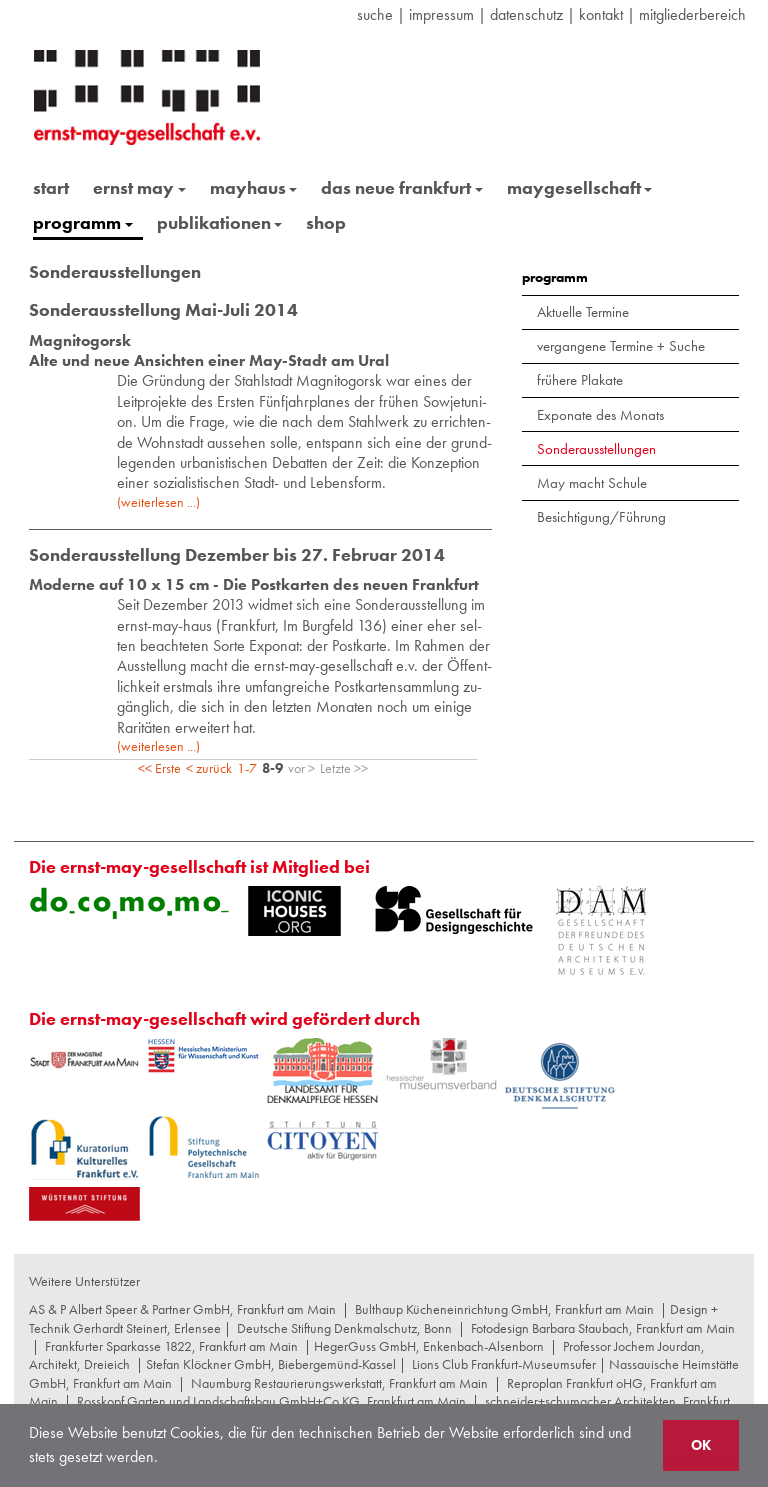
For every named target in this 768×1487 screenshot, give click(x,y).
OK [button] (701, 1445)
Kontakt (601, 14)
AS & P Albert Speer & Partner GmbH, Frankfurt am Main (182, 1309)
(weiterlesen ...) (158, 502)
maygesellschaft (580, 187)
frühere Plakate (580, 380)
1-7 (247, 768)
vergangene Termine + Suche (621, 346)
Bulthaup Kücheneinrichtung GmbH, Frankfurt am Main (504, 1309)
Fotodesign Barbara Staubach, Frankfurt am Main (603, 1328)
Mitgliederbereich (692, 14)
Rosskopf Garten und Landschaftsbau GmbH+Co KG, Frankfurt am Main (271, 1401)
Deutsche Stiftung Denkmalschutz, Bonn (344, 1328)
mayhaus (254, 187)
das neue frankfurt (402, 187)
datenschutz (526, 14)
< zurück (209, 768)
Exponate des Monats (600, 415)
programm (83, 222)
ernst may (139, 187)
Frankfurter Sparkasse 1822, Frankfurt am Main (171, 1346)
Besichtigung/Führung (601, 517)
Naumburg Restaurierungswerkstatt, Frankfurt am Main (339, 1383)
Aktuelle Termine (583, 312)
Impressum (441, 14)
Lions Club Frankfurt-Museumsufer (504, 1364)
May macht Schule (592, 483)
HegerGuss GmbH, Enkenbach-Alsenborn (429, 1346)
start (51, 187)
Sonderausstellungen (596, 449)
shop (326, 222)
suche (375, 14)
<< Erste (159, 768)
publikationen (220, 222)
